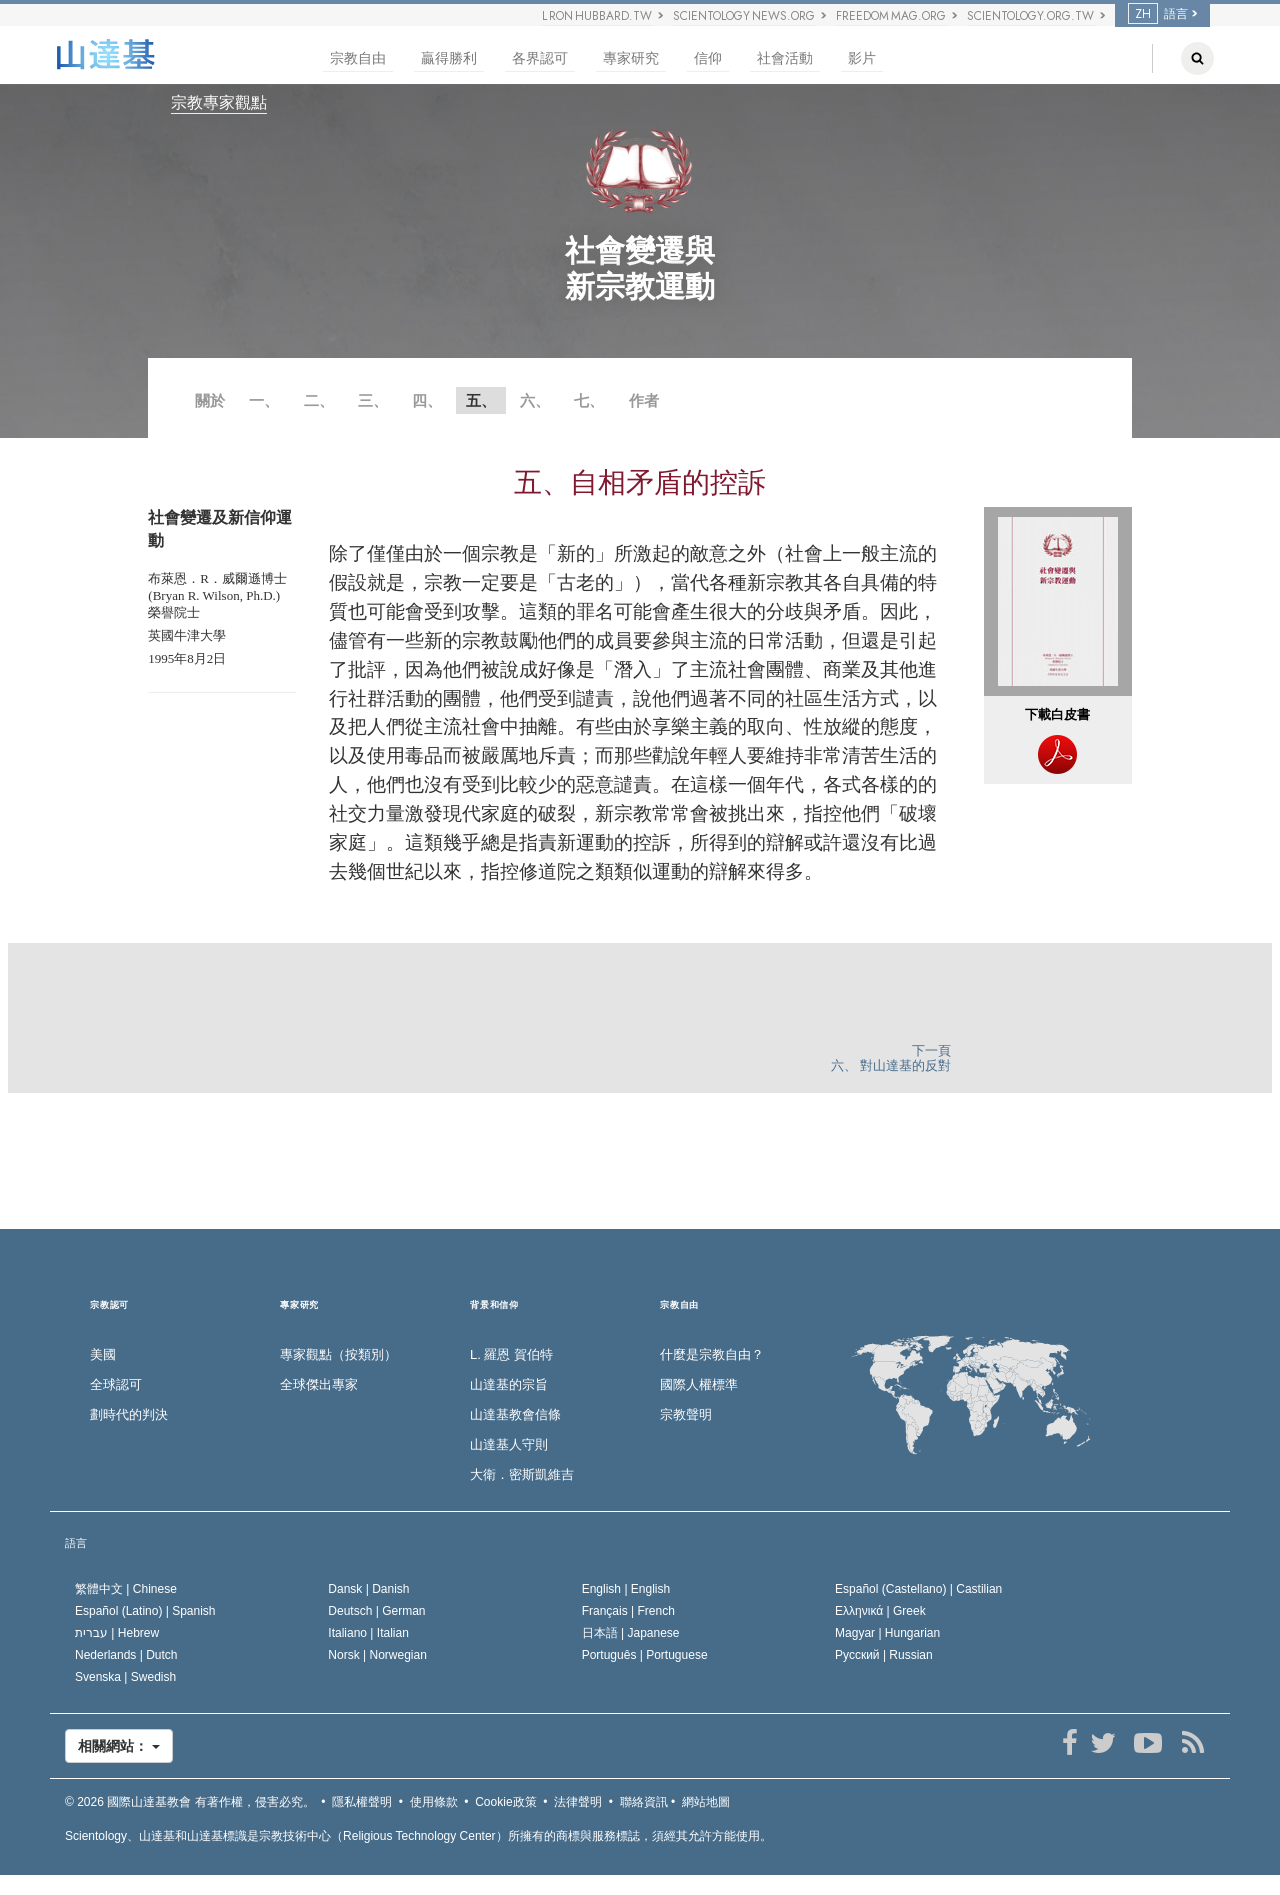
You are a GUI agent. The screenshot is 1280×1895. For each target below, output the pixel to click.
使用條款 (434, 1802)
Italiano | (368, 1633)
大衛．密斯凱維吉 (522, 1474)
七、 (589, 400)
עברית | (117, 1633)
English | (626, 1589)
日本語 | (631, 1633)
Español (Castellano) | (918, 1589)
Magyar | (887, 1633)
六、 (535, 400)
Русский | (884, 1655)
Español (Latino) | (145, 1611)
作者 (644, 400)
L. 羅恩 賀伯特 (511, 1354)
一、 (264, 400)
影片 (862, 58)
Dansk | (368, 1589)
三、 (373, 400)
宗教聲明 (686, 1414)
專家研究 (631, 58)
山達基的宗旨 (509, 1384)
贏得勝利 (449, 58)
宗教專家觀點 (219, 102)
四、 (427, 400)
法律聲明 (578, 1802)
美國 (103, 1354)
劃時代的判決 (129, 1414)
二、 (319, 400)
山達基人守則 (509, 1444)
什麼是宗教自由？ (712, 1354)
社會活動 (785, 58)
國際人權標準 (699, 1384)
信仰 (708, 58)
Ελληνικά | (880, 1611)
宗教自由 (358, 58)
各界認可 (540, 58)
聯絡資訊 (644, 1802)
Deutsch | (376, 1611)
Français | (628, 1611)
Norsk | (377, 1655)
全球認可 (116, 1384)
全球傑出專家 (319, 1384)
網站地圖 (706, 1802)
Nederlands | (126, 1655)
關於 (210, 400)
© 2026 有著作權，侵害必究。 (190, 1802)
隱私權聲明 (362, 1802)
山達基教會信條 (515, 1414)
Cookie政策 (505, 1802)
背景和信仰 (494, 1305)
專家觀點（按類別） (338, 1354)
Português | (645, 1655)
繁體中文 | (126, 1589)
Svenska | (125, 1677)
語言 (1158, 14)
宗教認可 (109, 1305)
